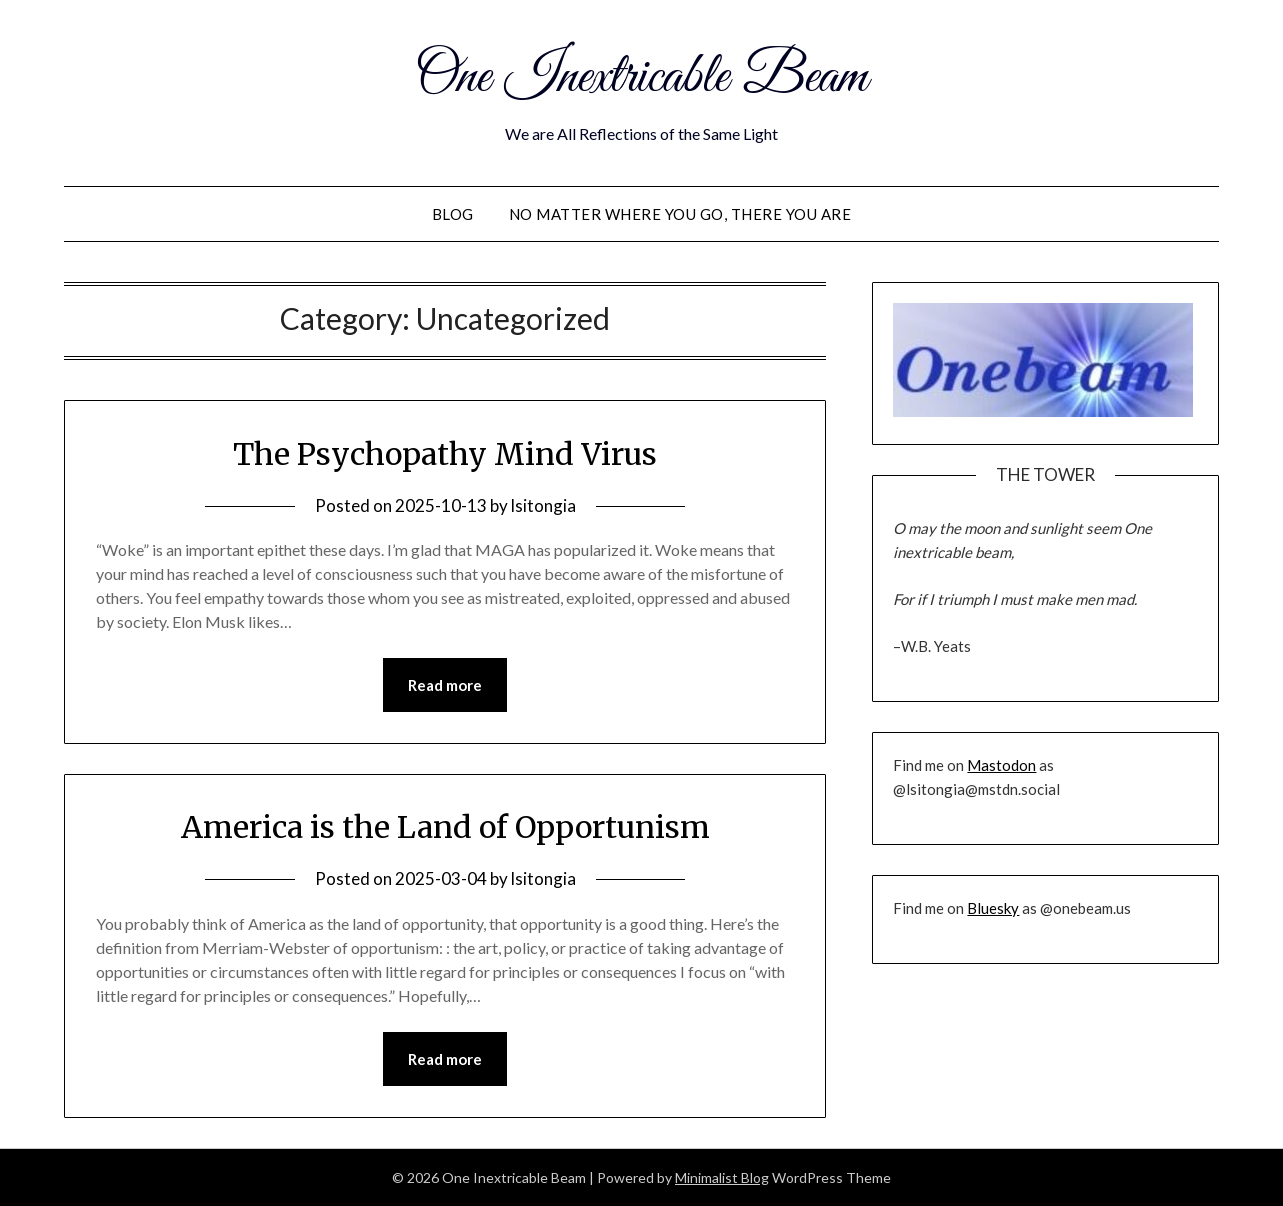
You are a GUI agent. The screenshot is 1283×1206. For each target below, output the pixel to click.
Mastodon (1001, 765)
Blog (453, 214)
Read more (445, 685)
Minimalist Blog (722, 1177)
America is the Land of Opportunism (445, 827)
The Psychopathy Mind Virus (445, 454)
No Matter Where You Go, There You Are (680, 214)
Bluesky (993, 908)
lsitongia (543, 505)
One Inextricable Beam (641, 78)
